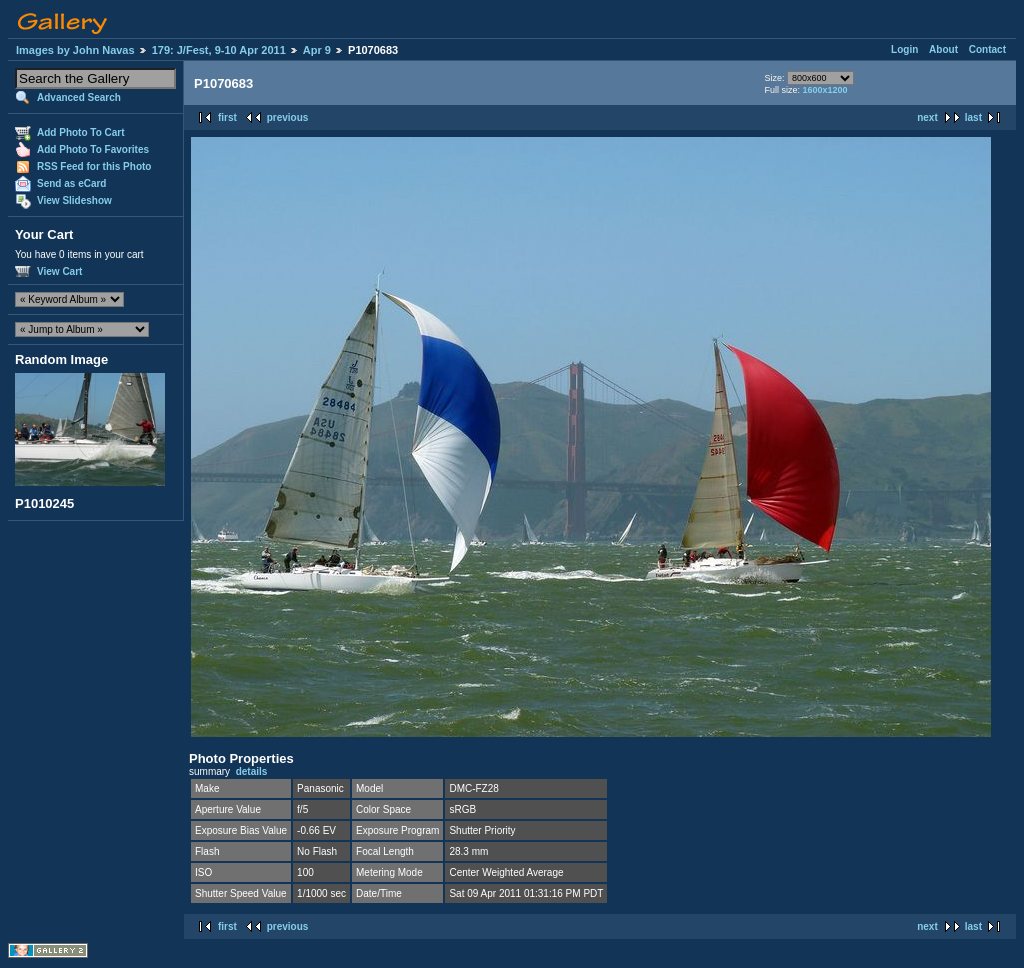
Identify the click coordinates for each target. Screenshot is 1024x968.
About (943, 49)
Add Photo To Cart (81, 132)
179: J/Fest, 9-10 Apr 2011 (219, 50)
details (252, 771)
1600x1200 (824, 90)
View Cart (59, 271)
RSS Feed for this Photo (94, 166)
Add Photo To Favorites (93, 149)
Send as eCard (71, 183)
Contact (987, 49)
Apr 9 (317, 50)
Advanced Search (79, 97)
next (927, 117)
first (227, 117)
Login (904, 49)
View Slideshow (74, 200)
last (973, 117)
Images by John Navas (75, 50)
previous (288, 117)
